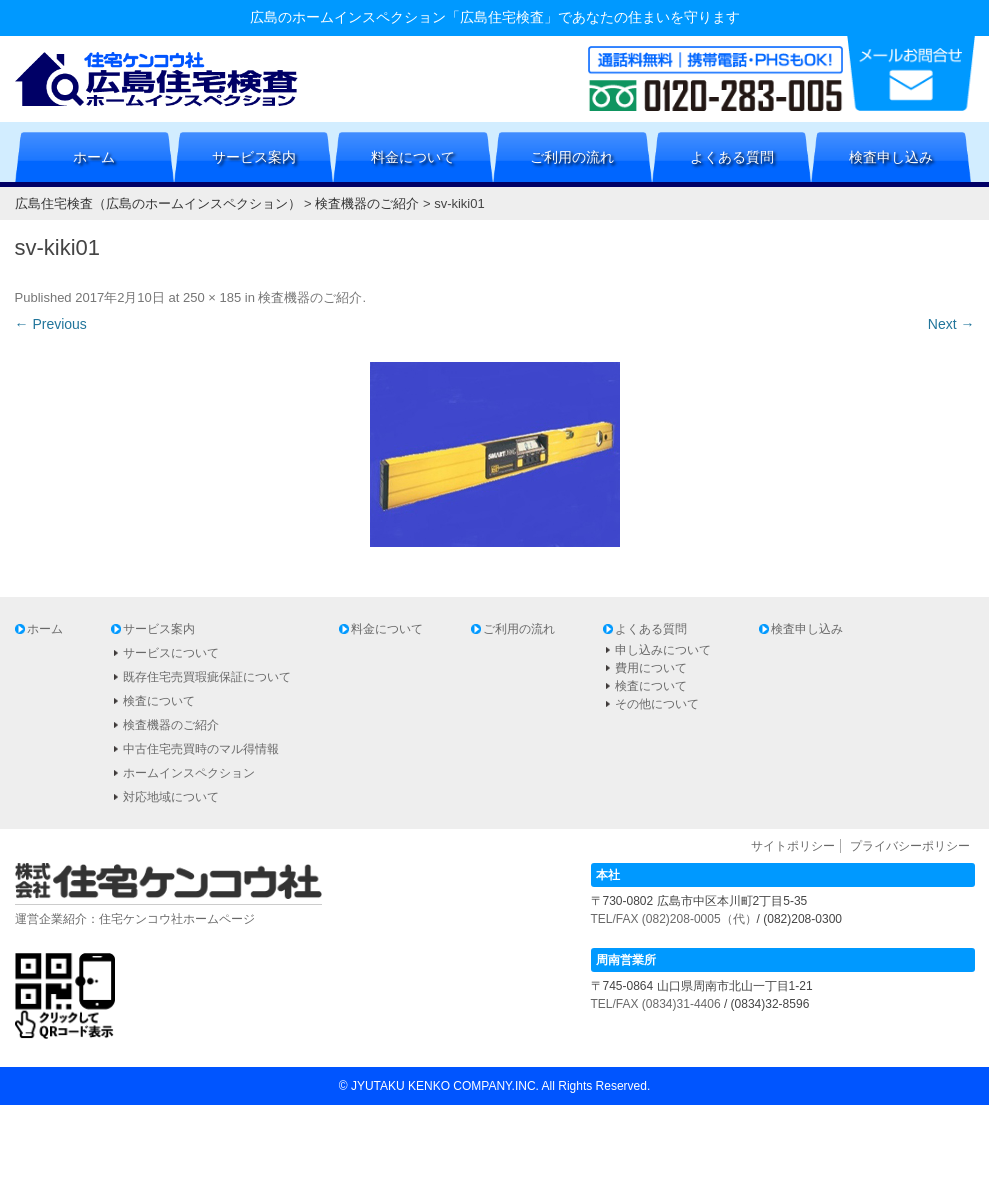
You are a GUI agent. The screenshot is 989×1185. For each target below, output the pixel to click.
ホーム (94, 157)
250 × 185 (212, 297)
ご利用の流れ (572, 157)
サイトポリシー (793, 846)
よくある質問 (732, 157)
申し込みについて (663, 650)
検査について (159, 701)
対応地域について (171, 797)
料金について (413, 157)
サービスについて (171, 653)
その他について (657, 704)
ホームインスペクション (189, 773)
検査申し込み (891, 157)
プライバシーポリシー (910, 846)
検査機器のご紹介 (310, 297)
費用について (651, 668)
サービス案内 (254, 157)
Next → (951, 324)
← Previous (51, 324)
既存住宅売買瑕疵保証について (207, 677)
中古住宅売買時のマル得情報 (201, 749)
